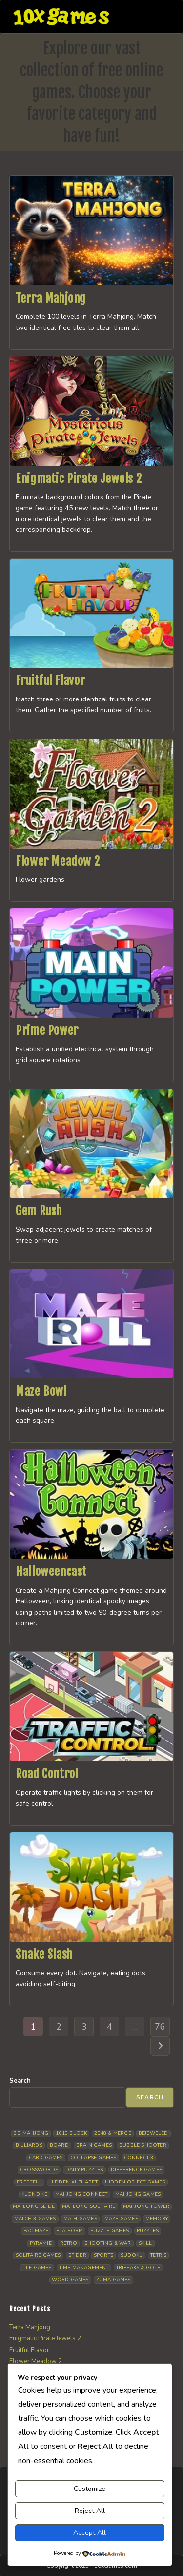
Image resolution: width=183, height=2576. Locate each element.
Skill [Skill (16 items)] (145, 2243)
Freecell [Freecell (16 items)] (29, 2182)
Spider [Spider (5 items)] (77, 2255)
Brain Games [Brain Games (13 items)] (94, 2145)
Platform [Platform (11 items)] (69, 2230)
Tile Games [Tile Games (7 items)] (37, 2267)
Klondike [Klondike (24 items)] (34, 2194)
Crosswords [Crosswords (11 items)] (39, 2169)
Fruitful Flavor (50, 680)
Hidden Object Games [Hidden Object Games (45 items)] (135, 2182)
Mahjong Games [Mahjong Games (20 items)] (138, 2194)
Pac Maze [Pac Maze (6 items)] (36, 2230)
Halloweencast (51, 1571)
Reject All (90, 2510)
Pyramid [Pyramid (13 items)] (41, 2243)
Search (20, 2080)
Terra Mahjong (51, 298)
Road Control (47, 1774)
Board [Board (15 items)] (59, 2145)
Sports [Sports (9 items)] (103, 2255)
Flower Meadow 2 (58, 861)
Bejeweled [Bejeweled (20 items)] (153, 2133)
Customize (89, 2488)
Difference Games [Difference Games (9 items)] (136, 2169)
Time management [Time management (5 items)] (84, 2267)
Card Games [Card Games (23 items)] (46, 2157)
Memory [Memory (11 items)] (156, 2218)
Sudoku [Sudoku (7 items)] (132, 2255)
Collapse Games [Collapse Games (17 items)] (93, 2157)
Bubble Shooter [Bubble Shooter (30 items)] (142, 2145)
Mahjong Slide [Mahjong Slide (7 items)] (34, 2206)
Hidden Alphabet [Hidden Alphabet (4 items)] (73, 2182)
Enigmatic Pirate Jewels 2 (79, 478)
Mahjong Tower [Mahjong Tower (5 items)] (146, 2206)
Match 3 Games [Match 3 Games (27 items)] (35, 2218)
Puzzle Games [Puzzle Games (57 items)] (109, 2230)
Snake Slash (44, 1954)
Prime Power (47, 1030)
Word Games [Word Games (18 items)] (70, 2279)
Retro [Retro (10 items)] (68, 2243)
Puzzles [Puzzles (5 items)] (148, 2230)
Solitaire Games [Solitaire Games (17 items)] (38, 2255)
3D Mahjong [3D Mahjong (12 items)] (31, 2133)
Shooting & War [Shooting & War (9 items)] (107, 2243)
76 (160, 2026)
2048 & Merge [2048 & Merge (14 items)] (112, 2133)
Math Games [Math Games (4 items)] (80, 2218)
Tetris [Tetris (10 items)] (158, 2255)
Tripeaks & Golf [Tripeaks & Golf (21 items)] (138, 2267)
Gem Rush (39, 1210)
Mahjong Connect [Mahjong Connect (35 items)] (81, 2194)
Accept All (89, 2532)
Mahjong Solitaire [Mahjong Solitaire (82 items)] (88, 2206)
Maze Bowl (41, 1391)
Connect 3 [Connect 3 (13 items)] (139, 2157)
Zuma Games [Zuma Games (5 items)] (113, 2279)
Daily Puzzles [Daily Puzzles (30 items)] (84, 2169)
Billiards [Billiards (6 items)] (29, 2145)
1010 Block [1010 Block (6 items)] (71, 2133)
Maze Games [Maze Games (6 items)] (121, 2218)
